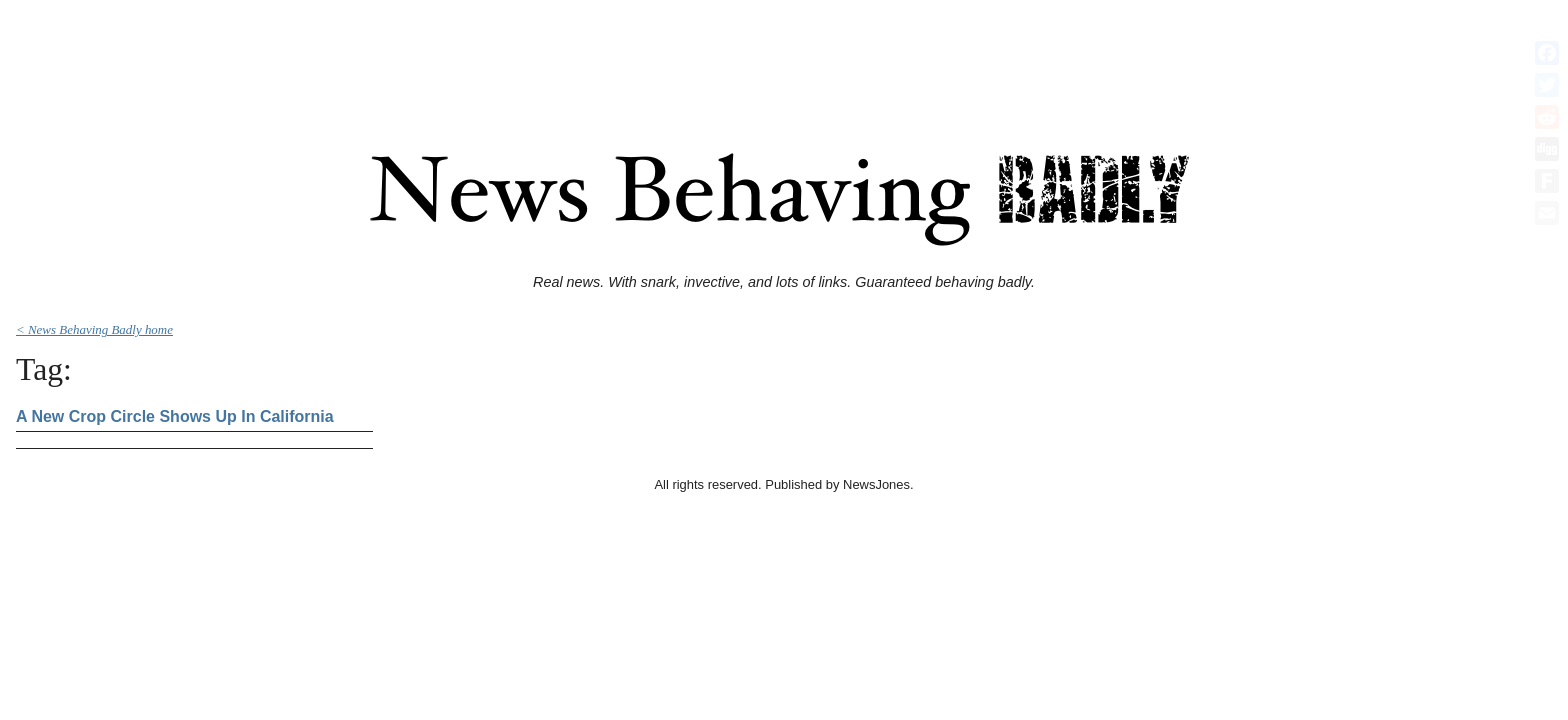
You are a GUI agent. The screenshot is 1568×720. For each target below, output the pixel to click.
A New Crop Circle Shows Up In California (175, 416)
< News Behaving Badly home (94, 329)
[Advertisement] (784, 53)
